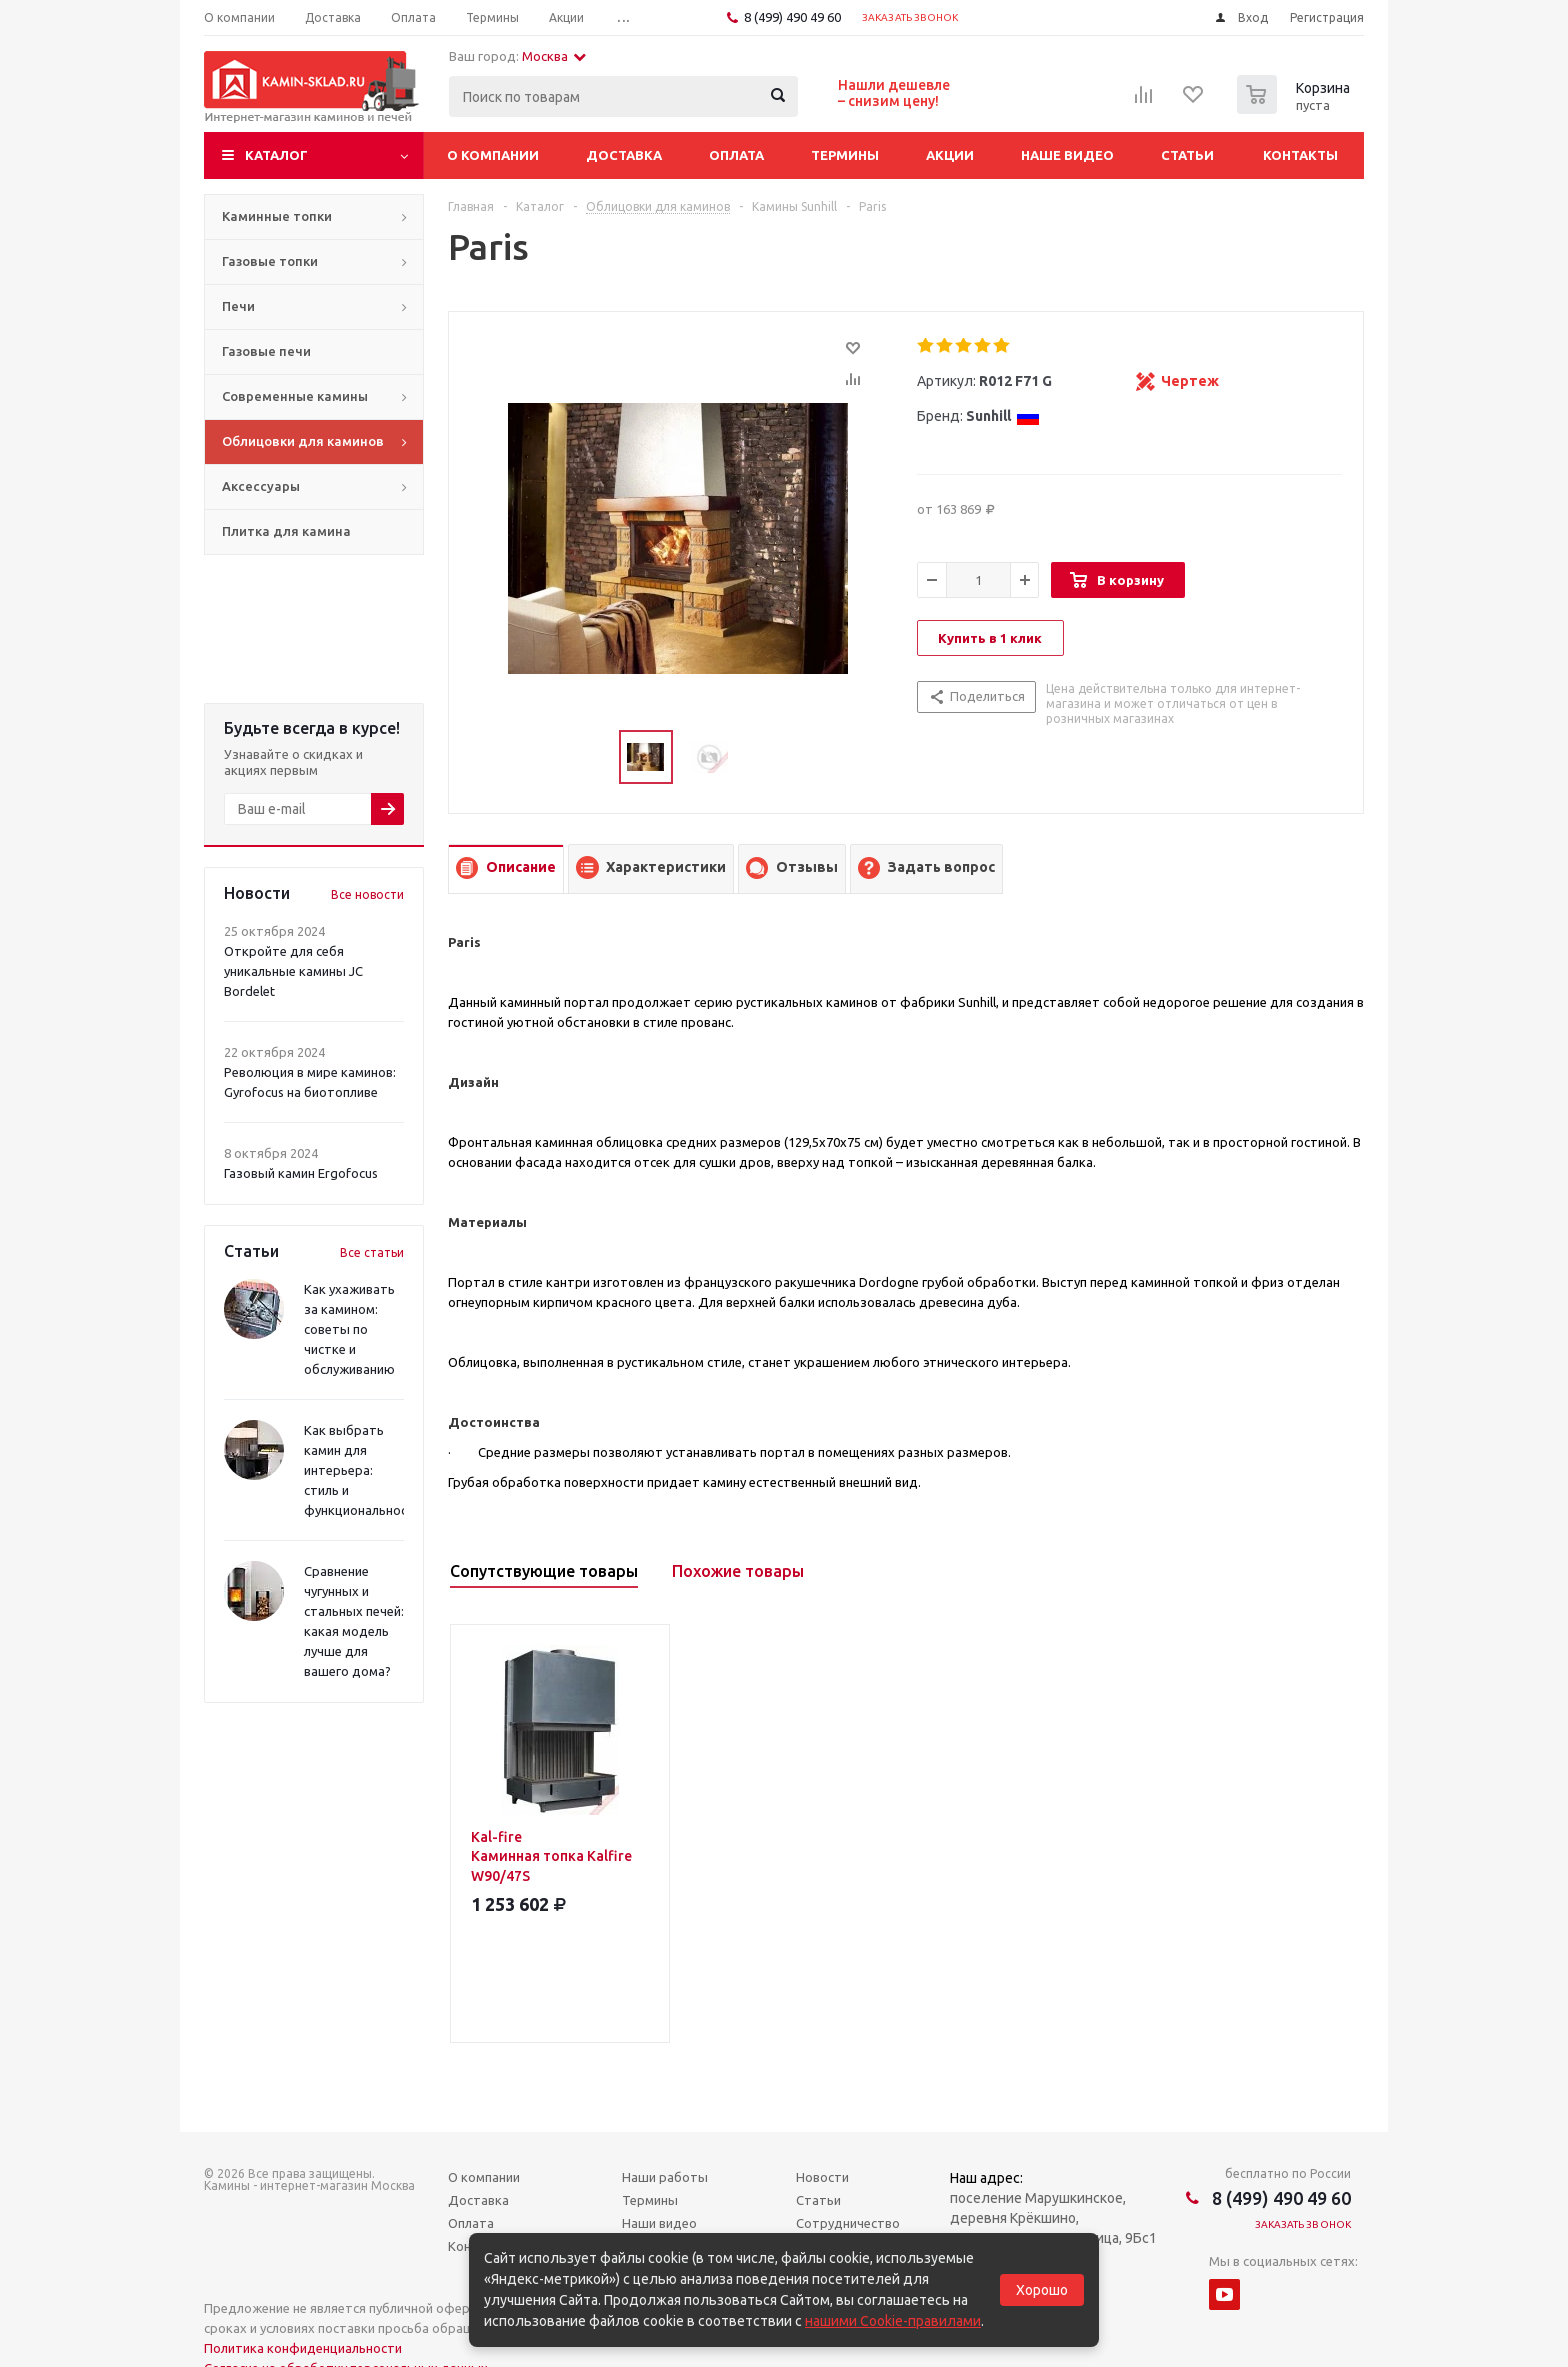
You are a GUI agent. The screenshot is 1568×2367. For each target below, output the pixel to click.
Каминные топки (277, 216)
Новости (822, 2177)
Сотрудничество (848, 2223)
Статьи (1187, 155)
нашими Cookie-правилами (893, 2321)
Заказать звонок (910, 17)
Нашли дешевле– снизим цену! (894, 93)
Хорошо (1042, 2290)
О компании (493, 155)
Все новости (367, 894)
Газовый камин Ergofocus (301, 1173)
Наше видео (1067, 155)
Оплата (736, 155)
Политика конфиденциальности (303, 2348)
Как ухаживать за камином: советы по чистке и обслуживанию (349, 1329)
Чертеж (1190, 381)
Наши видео (659, 2223)
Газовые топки (270, 261)
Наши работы (665, 2177)
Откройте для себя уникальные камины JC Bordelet (293, 971)
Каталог (276, 155)
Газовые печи (266, 351)
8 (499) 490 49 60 (792, 17)
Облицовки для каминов (303, 441)
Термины (845, 155)
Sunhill (1003, 416)
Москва (554, 56)
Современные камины (295, 396)
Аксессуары (261, 486)
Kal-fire (560, 1857)
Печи (238, 306)
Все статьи (372, 1252)
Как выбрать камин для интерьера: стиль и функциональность (363, 1470)
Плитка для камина (286, 531)
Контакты (1300, 155)
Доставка (624, 155)
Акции (950, 155)
